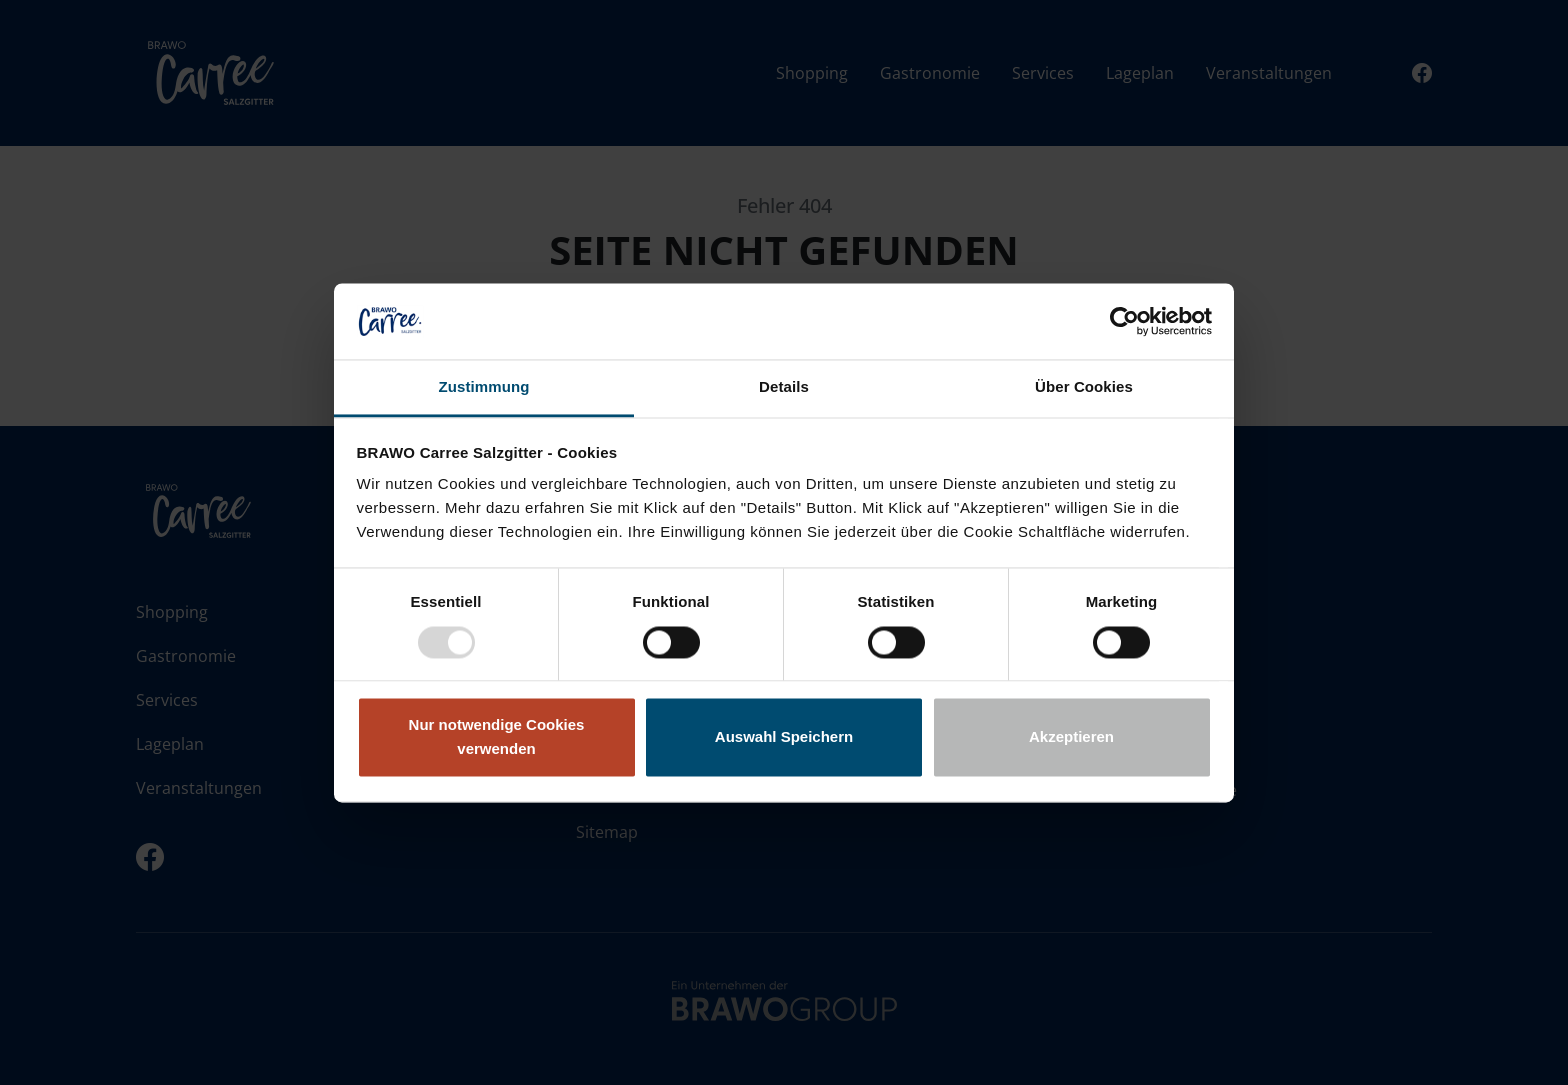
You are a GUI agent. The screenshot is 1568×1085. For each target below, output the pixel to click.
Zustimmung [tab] (484, 387)
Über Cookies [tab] (1084, 387)
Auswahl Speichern (784, 737)
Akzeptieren (1071, 737)
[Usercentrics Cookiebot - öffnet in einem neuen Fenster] (1124, 321)
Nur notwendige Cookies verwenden (497, 737)
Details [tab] (784, 387)
